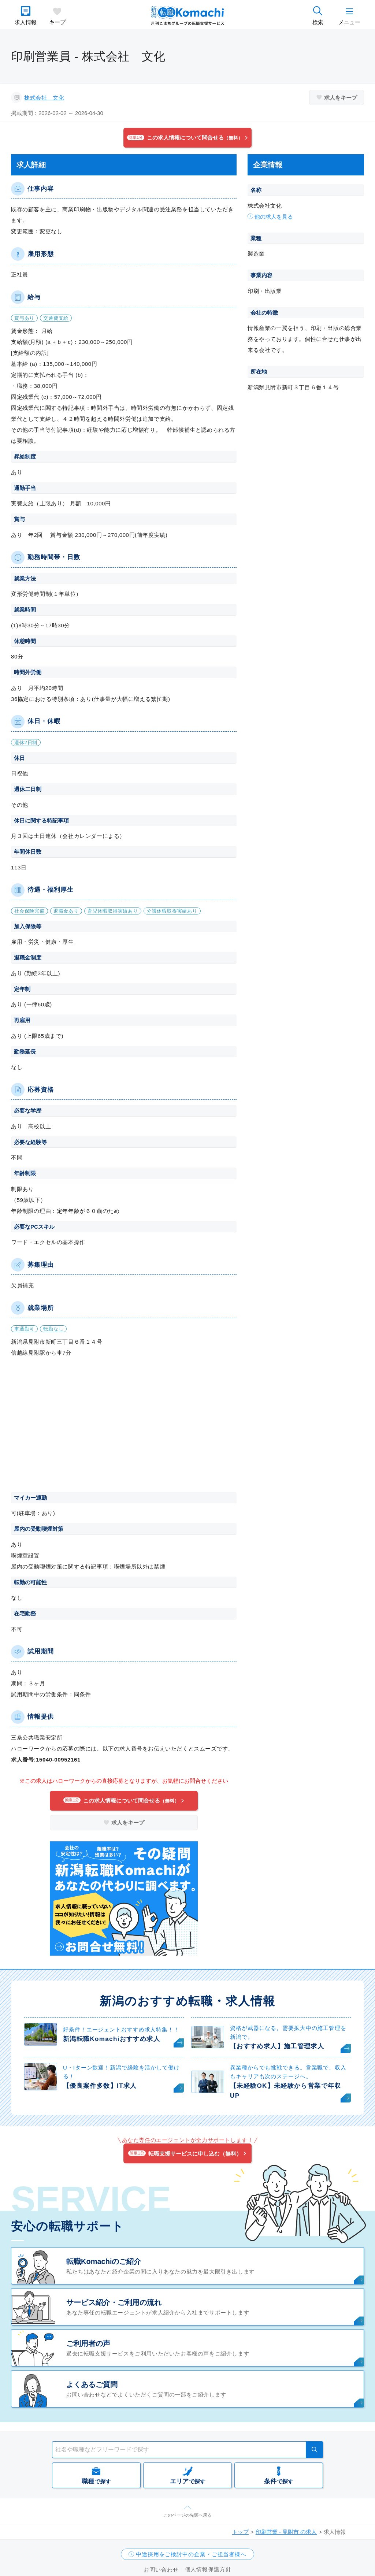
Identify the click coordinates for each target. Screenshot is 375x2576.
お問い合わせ (161, 2569)
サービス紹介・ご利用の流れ (113, 2302)
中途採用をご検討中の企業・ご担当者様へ (191, 2554)
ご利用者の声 (88, 2343)
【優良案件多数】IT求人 (100, 2085)
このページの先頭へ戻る (187, 2515)
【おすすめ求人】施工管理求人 (277, 2046)
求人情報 (26, 22)
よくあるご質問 (92, 2384)
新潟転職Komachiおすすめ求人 (111, 2038)
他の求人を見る (274, 217)
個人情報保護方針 (208, 2569)
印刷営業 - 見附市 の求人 (286, 2532)
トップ (240, 2532)
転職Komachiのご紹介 (103, 2261)
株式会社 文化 (44, 97)
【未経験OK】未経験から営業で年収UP (285, 2090)
